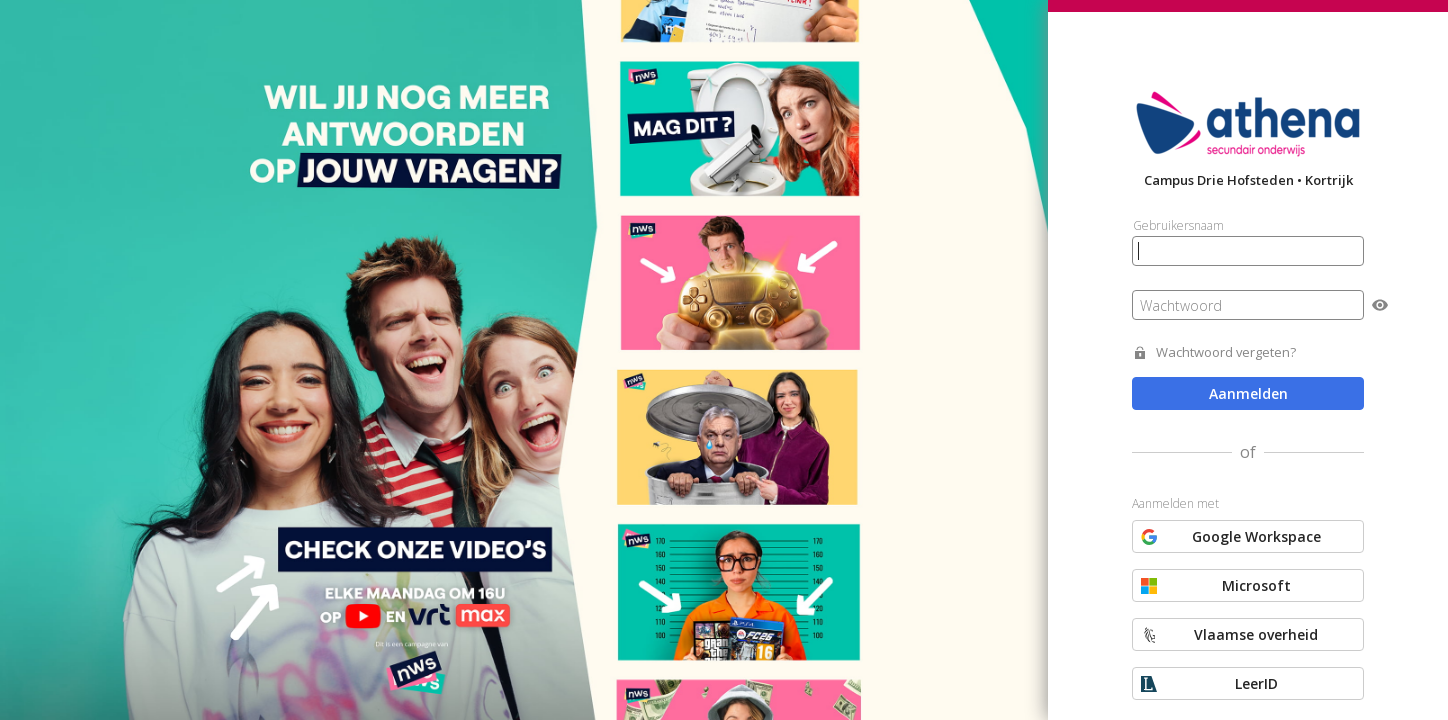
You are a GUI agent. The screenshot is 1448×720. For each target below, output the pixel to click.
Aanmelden (1248, 393)
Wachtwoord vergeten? (1226, 352)
